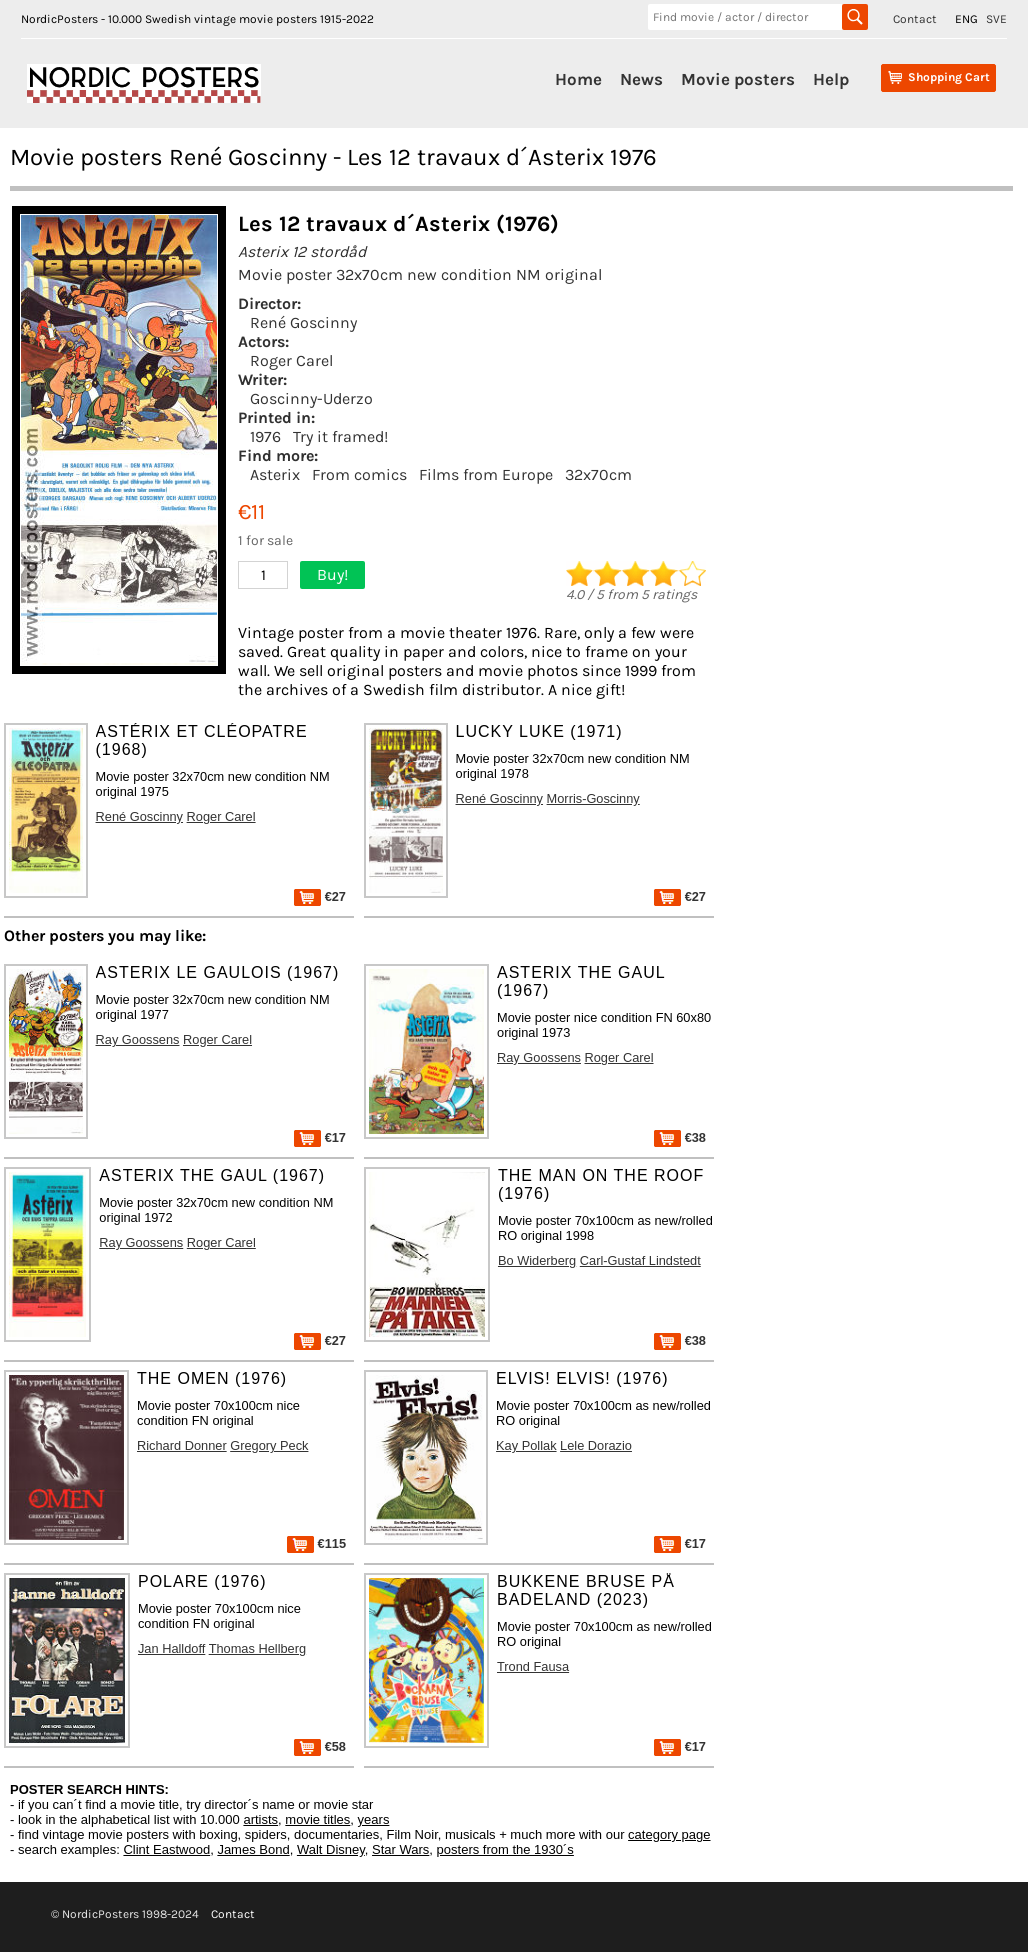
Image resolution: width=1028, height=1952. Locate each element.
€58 (320, 1746)
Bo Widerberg (537, 1260)
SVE (996, 19)
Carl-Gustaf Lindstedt (640, 1260)
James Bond (253, 1849)
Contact (915, 19)
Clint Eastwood (166, 1849)
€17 (320, 1137)
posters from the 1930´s (505, 1849)
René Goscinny (303, 322)
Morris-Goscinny (593, 798)
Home (578, 79)
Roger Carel (291, 360)
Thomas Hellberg (257, 1648)
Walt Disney (331, 1849)
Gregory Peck (269, 1445)
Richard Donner (182, 1445)
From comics (359, 474)
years (374, 1819)
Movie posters (738, 79)
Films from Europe (486, 474)
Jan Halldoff (171, 1648)
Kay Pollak (526, 1445)
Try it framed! (340, 436)
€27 (320, 896)
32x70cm (598, 474)
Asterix (275, 474)
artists (260, 1819)
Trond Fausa (533, 1666)
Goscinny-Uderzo (311, 398)
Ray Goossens (138, 1039)
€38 (680, 1137)
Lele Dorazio (596, 1445)
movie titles (317, 1819)
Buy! (332, 574)
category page (669, 1834)
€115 (316, 1543)
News (641, 79)
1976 (265, 436)
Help (831, 79)
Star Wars (400, 1849)
